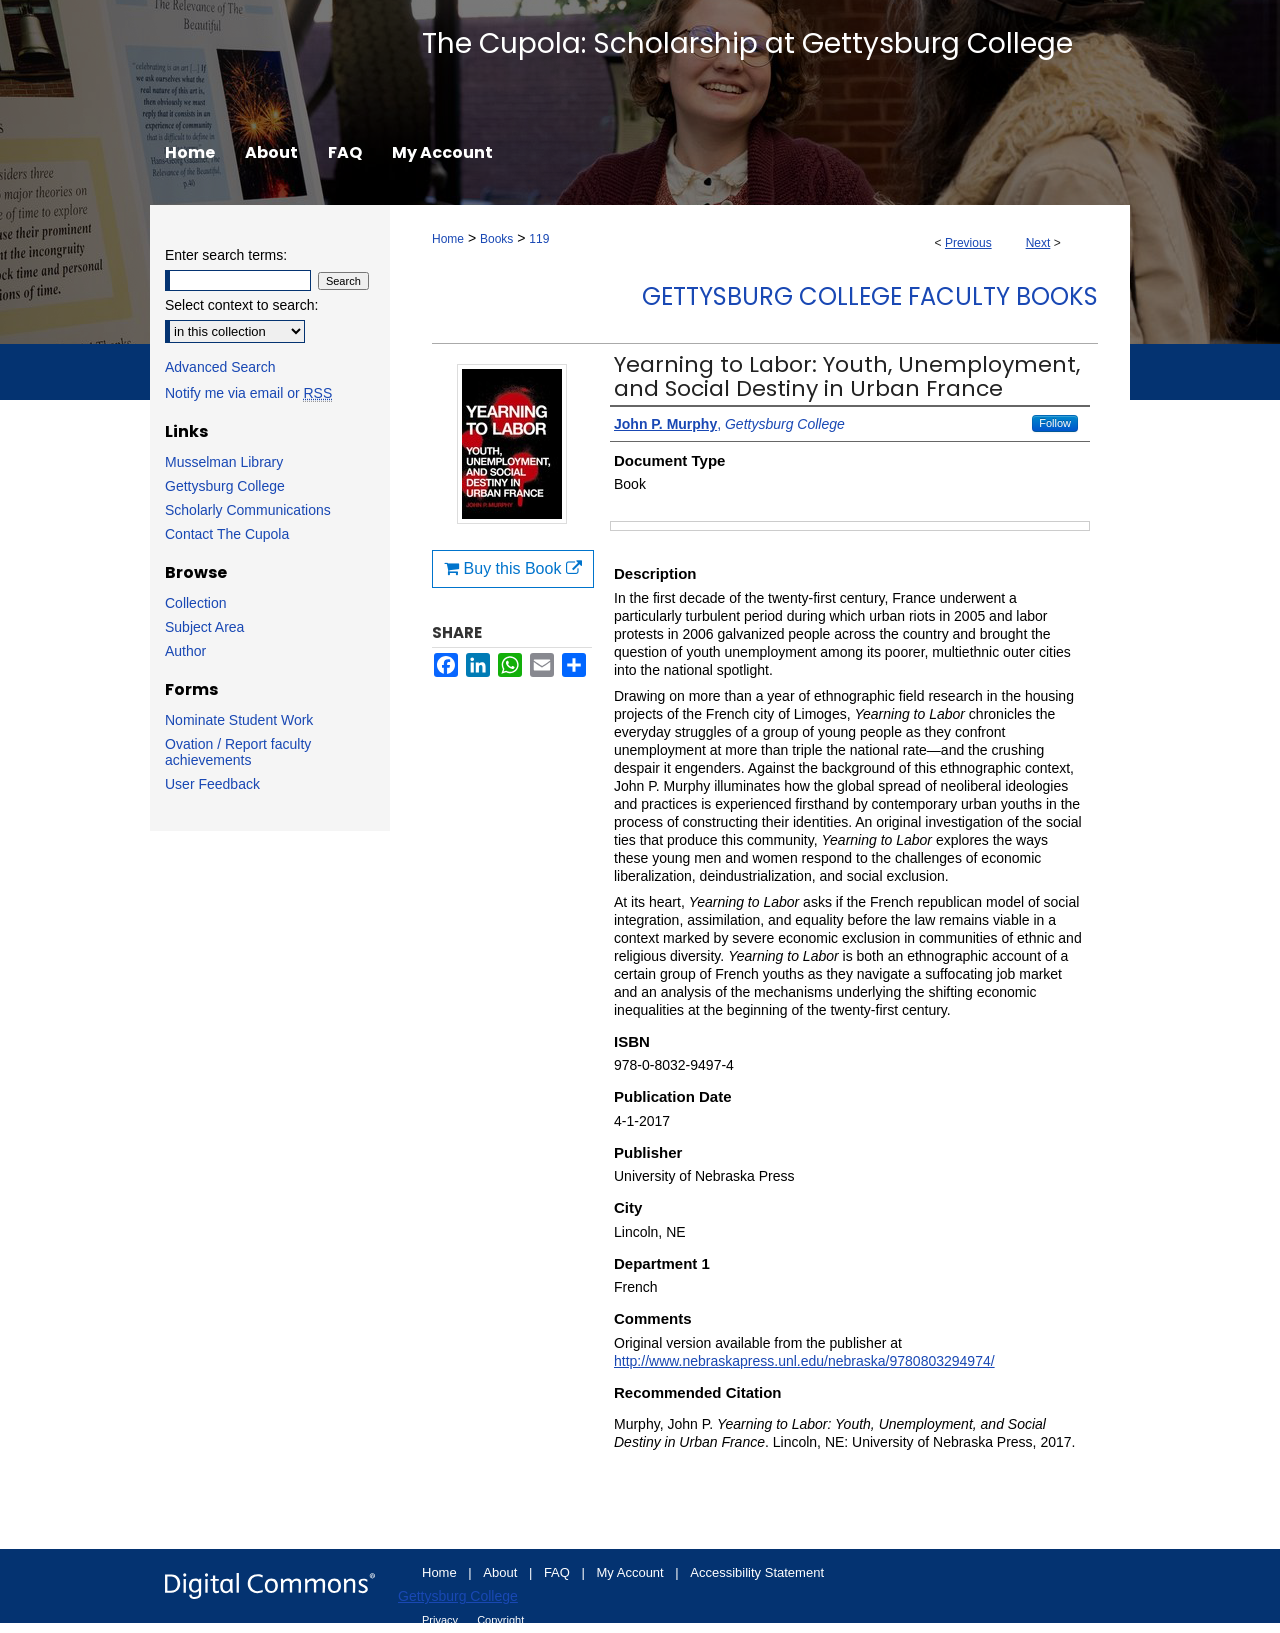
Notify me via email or (248, 393)
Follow (1055, 423)
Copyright (500, 1620)
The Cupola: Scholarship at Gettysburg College (747, 43)
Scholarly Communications (248, 510)
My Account (632, 1572)
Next (1038, 243)
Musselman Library (224, 462)
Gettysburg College (225, 486)
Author (185, 651)
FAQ (559, 1572)
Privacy (441, 1620)
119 (539, 239)
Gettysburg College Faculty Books (870, 296)
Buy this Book (513, 568)
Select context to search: (241, 305)
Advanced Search (220, 367)
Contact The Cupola (227, 534)
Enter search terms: (226, 255)
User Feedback (212, 784)
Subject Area (204, 627)
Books (496, 239)
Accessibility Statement (757, 1572)
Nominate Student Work (239, 720)
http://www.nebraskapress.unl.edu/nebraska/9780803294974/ (804, 1361)
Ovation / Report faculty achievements (238, 752)
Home (448, 239)
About (502, 1572)
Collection (195, 603)
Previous (968, 243)
